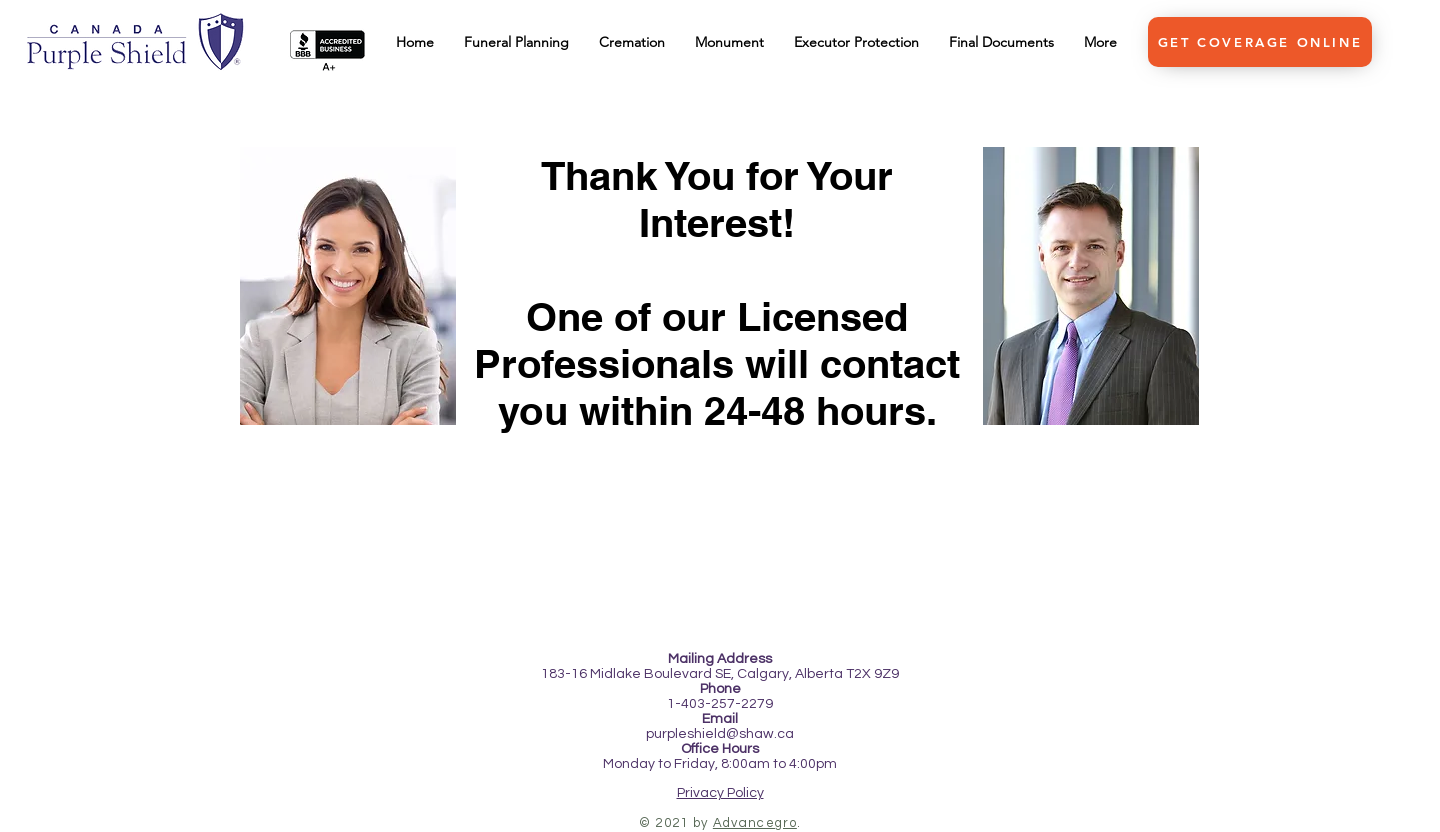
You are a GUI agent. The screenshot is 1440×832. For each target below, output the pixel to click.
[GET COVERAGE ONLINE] (1260, 42)
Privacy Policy (720, 793)
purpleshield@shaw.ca (720, 734)
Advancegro (755, 823)
